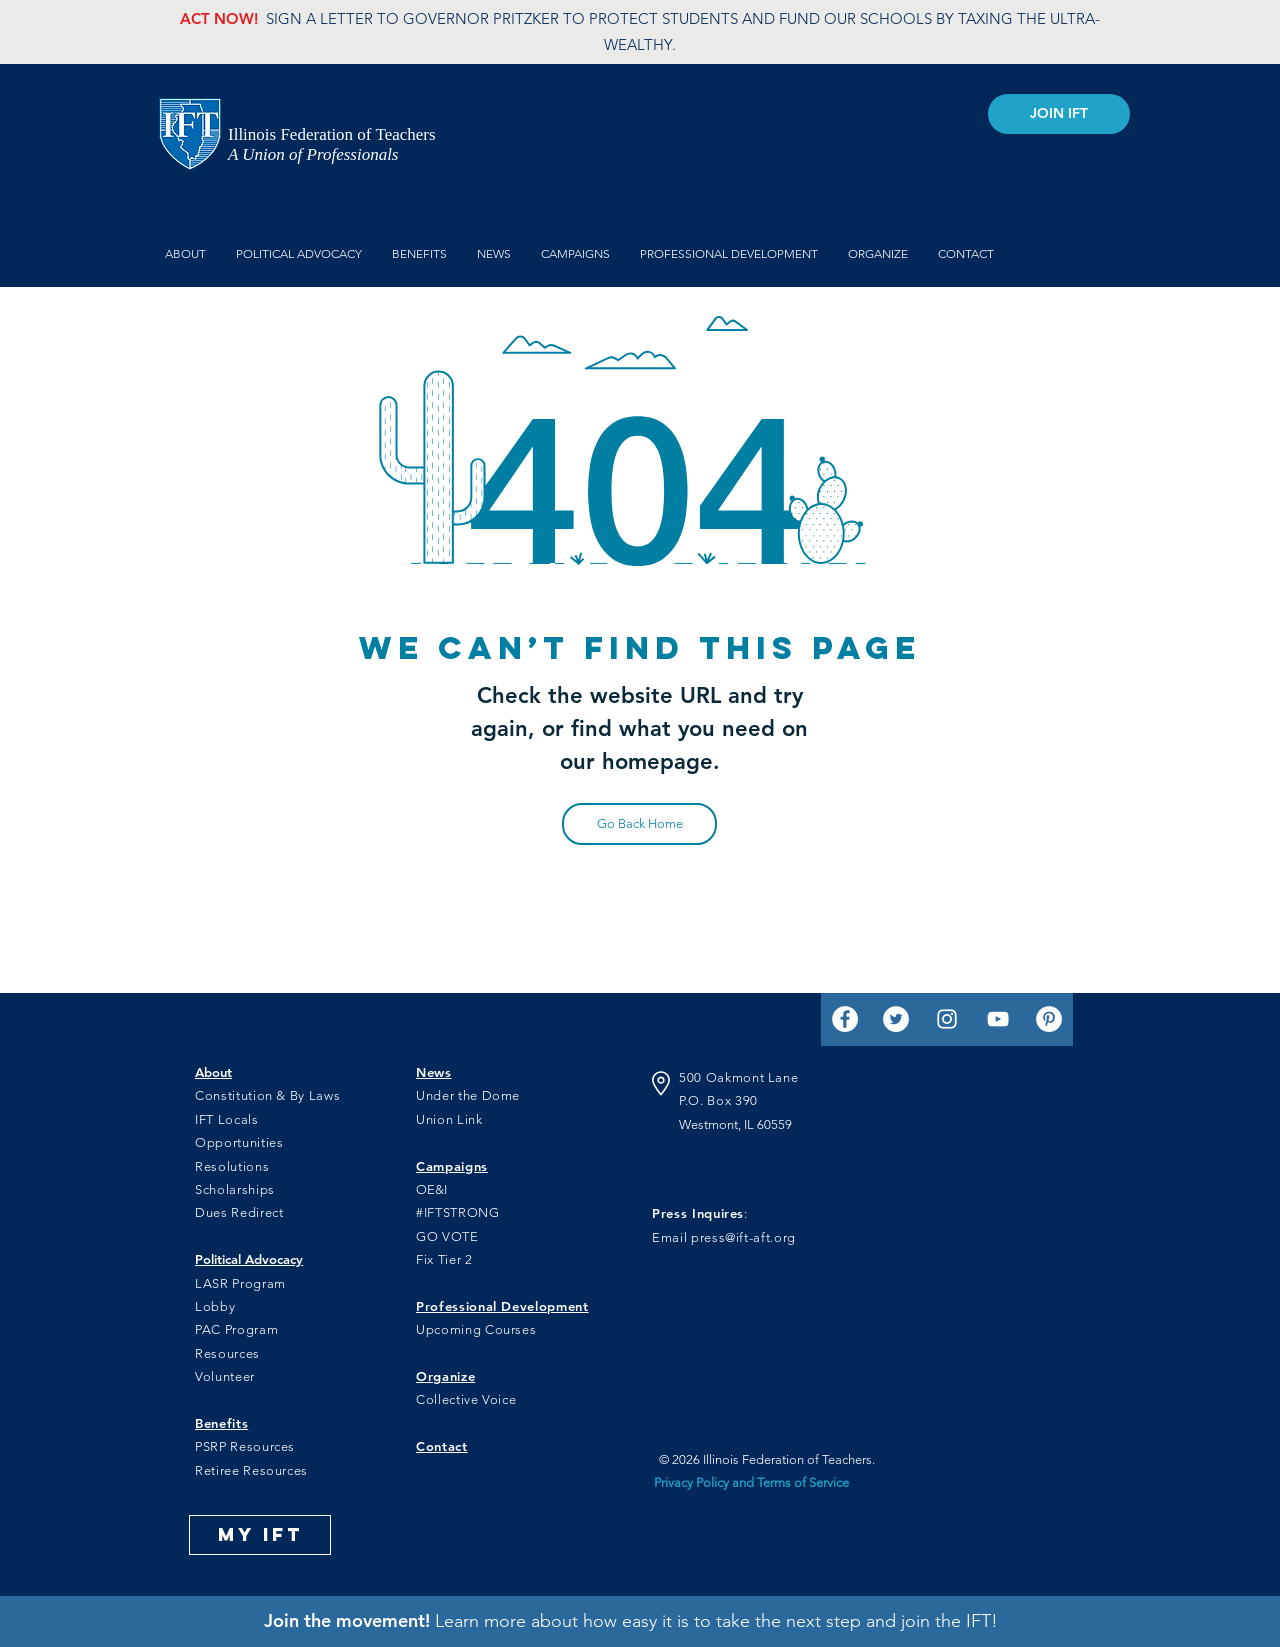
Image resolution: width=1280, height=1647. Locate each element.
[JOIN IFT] (1059, 114)
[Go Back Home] (639, 824)
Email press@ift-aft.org (724, 1237)
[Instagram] (947, 1019)
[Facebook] (845, 1019)
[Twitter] (896, 1019)
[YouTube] (998, 1019)
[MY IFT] (260, 1535)
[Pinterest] (1049, 1019)
